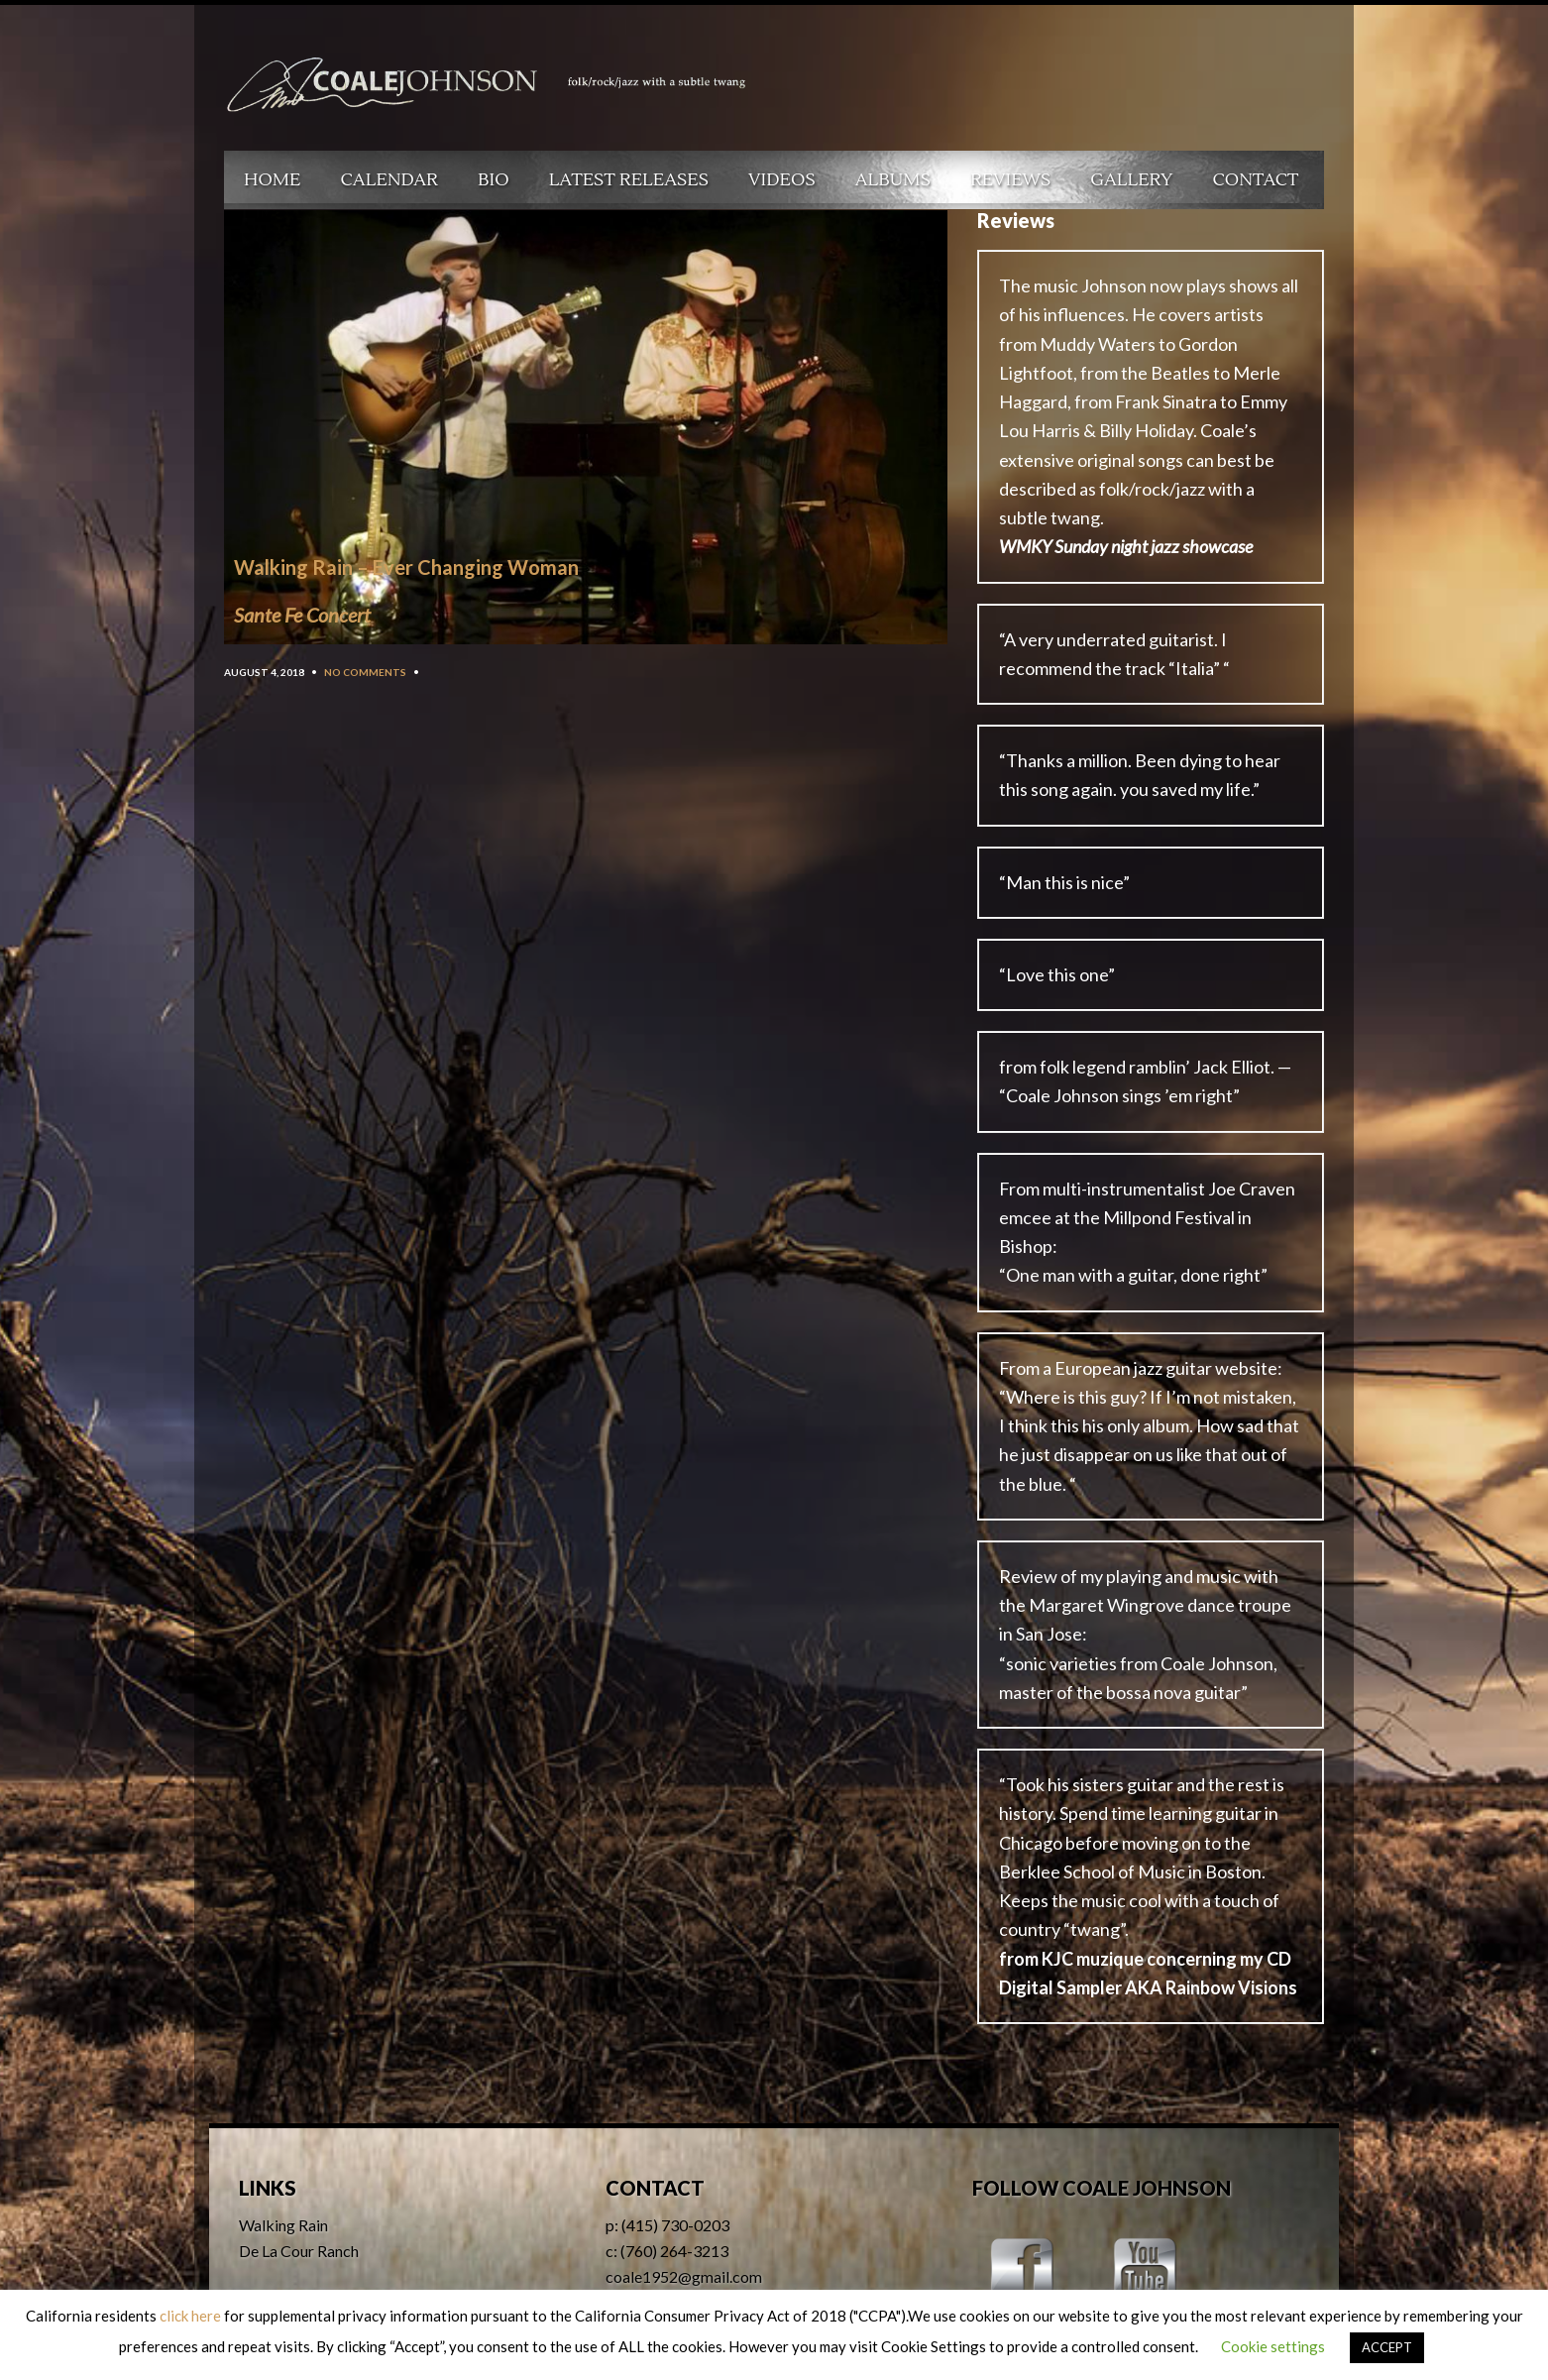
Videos (782, 180)
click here (190, 2315)
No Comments (365, 672)
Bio (493, 180)
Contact (1256, 180)
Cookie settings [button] (1273, 2346)
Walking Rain (283, 2224)
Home (272, 180)
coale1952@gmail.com (684, 2276)
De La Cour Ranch (299, 2250)
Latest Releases (629, 180)
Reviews (1010, 180)
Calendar (389, 180)
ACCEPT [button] (1387, 2347)
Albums (893, 180)
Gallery (1131, 180)
